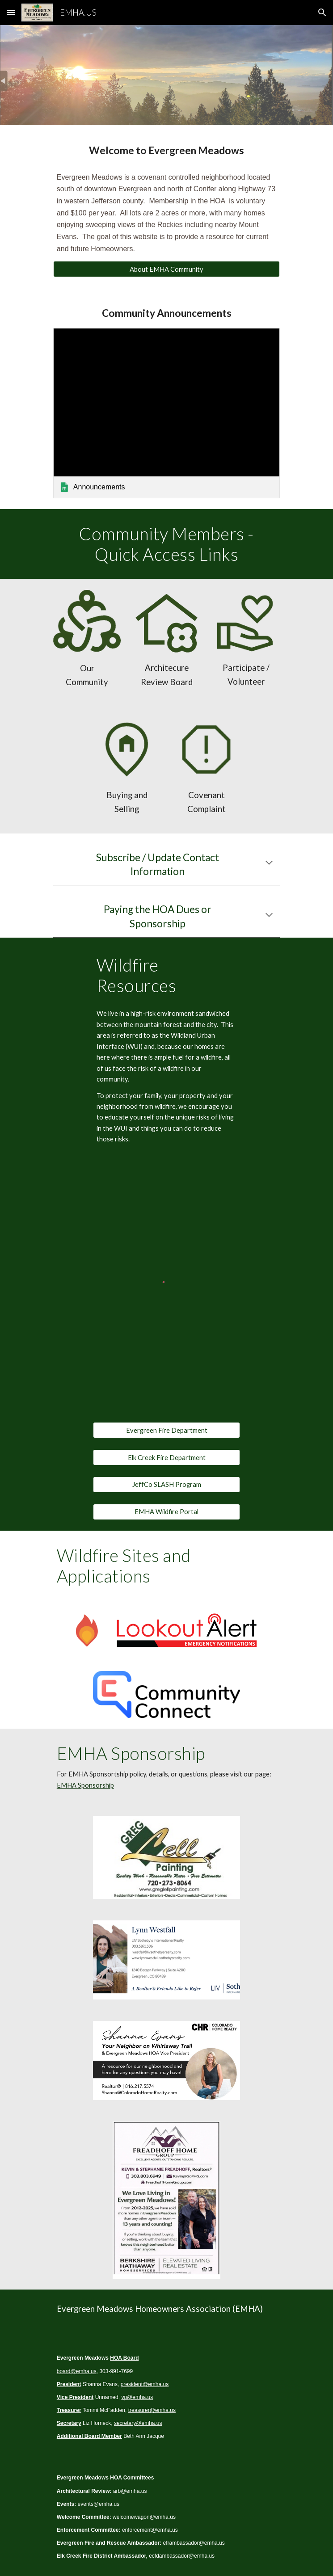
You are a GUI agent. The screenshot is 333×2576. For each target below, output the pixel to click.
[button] (10, 12)
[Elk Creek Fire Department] (166, 1457)
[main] (166, 150)
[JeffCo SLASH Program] (166, 1484)
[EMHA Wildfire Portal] (166, 1511)
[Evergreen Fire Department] (166, 1430)
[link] (166, 413)
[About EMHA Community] (166, 269)
